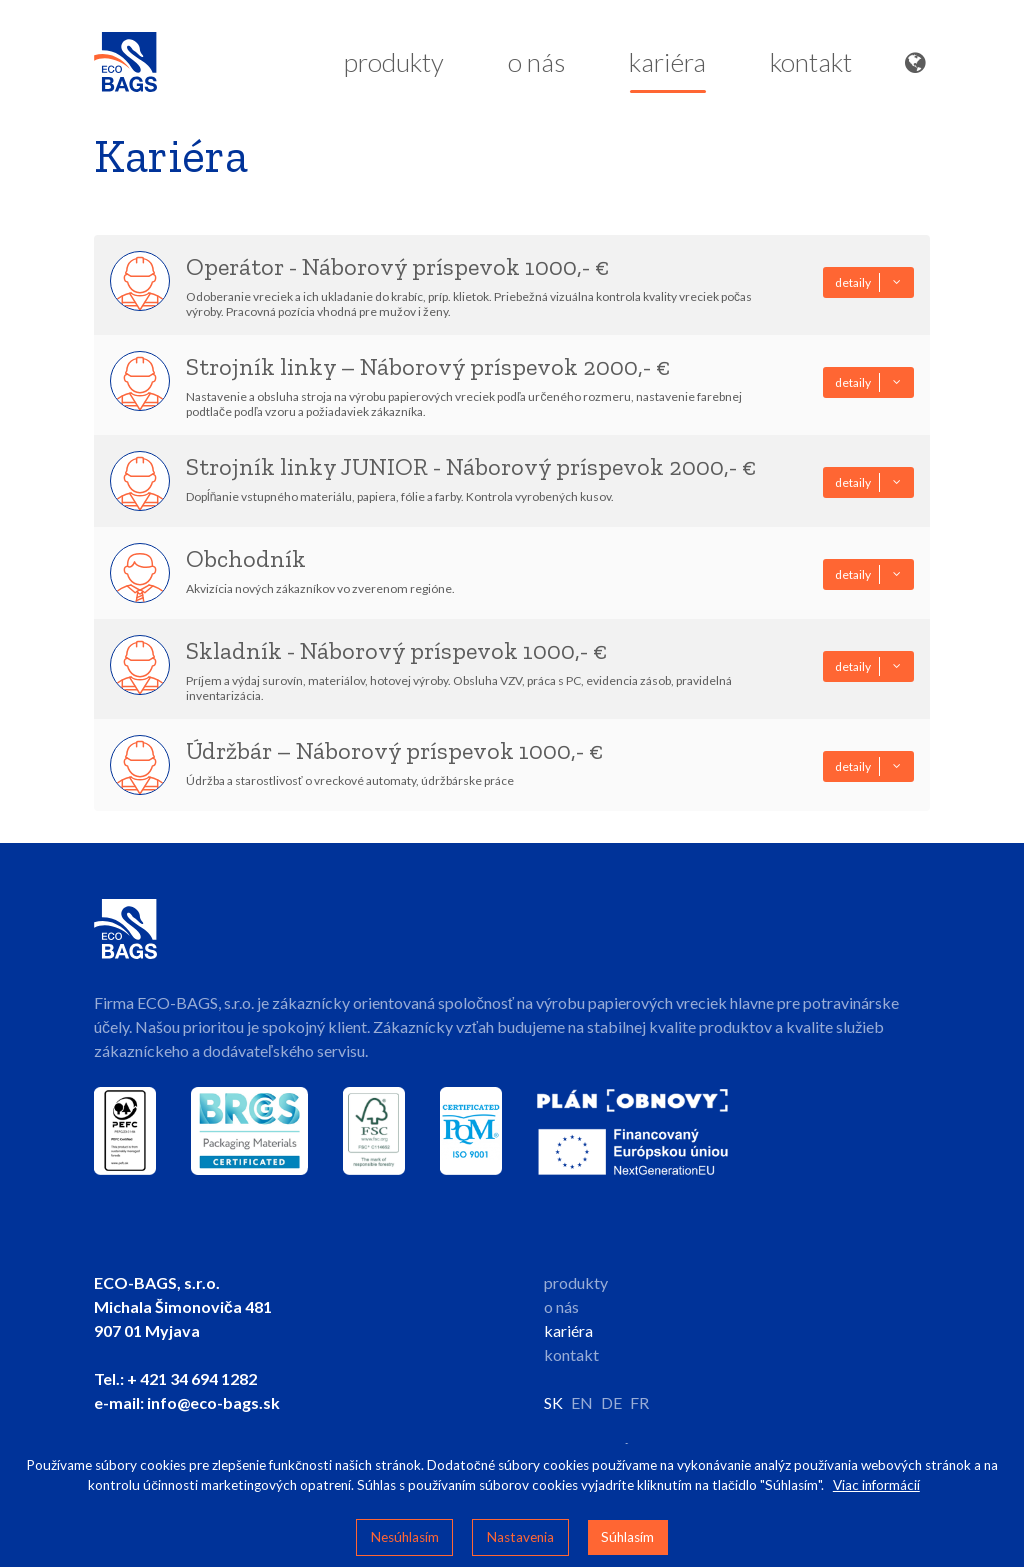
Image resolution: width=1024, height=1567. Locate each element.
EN (582, 1402)
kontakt (811, 66)
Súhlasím (627, 1537)
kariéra (667, 69)
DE (611, 1402)
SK (553, 1402)
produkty (394, 66)
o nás (536, 66)
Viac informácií (876, 1485)
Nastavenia (520, 1537)
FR (639, 1402)
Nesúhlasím (405, 1537)
